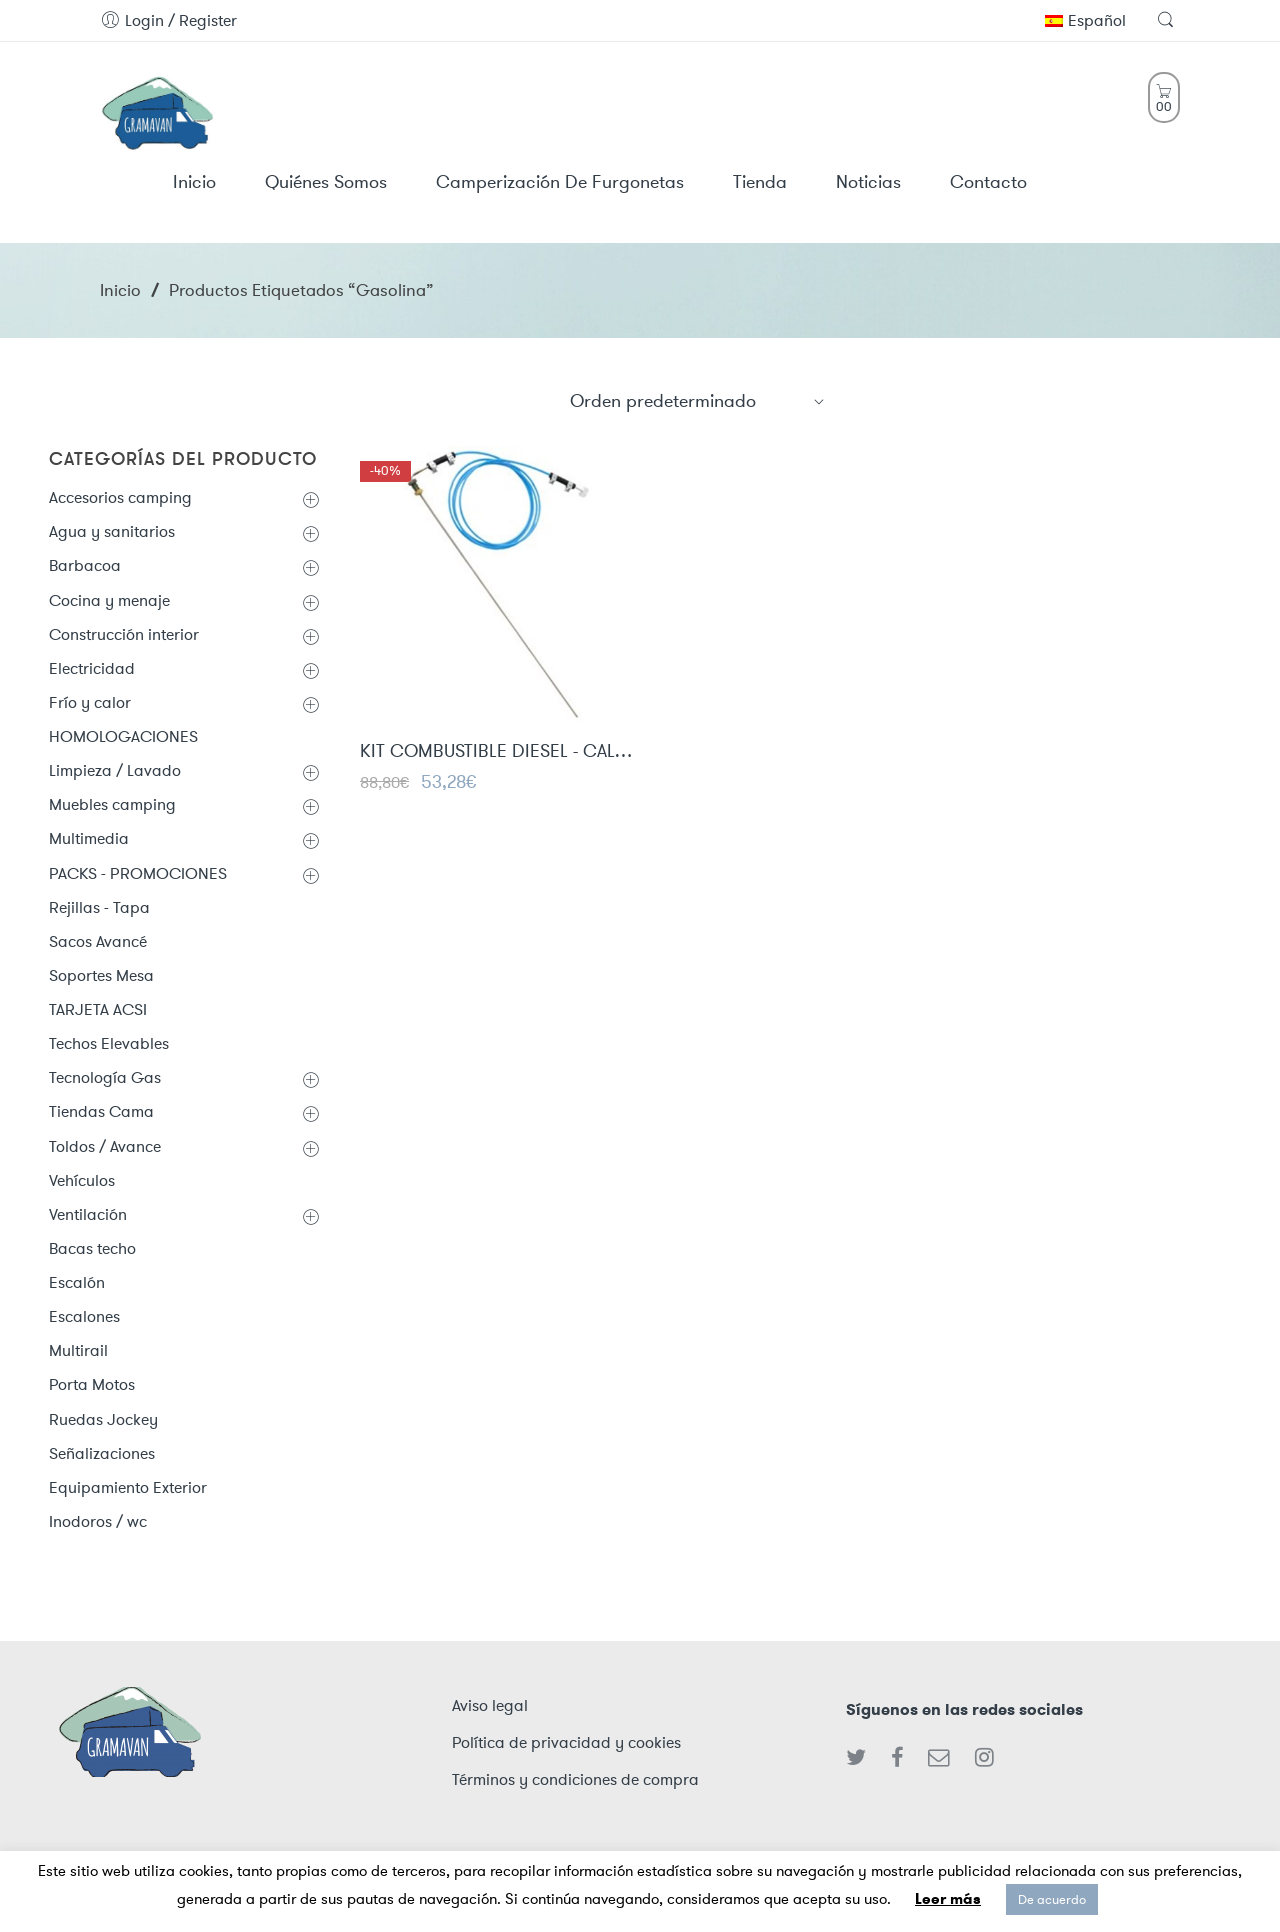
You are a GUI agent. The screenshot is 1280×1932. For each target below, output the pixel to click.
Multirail (78, 1350)
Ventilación (88, 1214)
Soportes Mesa (101, 975)
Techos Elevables (109, 1043)
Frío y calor (90, 702)
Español (1085, 20)
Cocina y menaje (109, 600)
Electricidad (92, 668)
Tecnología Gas (105, 1077)
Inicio (120, 290)
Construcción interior (124, 634)
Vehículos (82, 1180)
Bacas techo (92, 1248)
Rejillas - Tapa (99, 907)
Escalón (77, 1282)
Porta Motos (92, 1384)
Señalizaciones (102, 1453)
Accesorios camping (120, 497)
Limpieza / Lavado (115, 770)
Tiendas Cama (101, 1111)
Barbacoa (85, 565)
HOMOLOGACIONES (123, 736)
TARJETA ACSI (98, 1009)
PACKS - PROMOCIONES (138, 873)
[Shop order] (698, 401)
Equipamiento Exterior (128, 1487)
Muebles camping (112, 804)
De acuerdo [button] (1052, 1899)
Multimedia (89, 838)
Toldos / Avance (105, 1146)
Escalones (84, 1316)
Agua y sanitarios (112, 531)
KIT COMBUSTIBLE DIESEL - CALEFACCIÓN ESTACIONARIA (498, 754)
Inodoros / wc (98, 1521)
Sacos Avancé (98, 941)
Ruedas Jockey (103, 1419)
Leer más (948, 1899)
